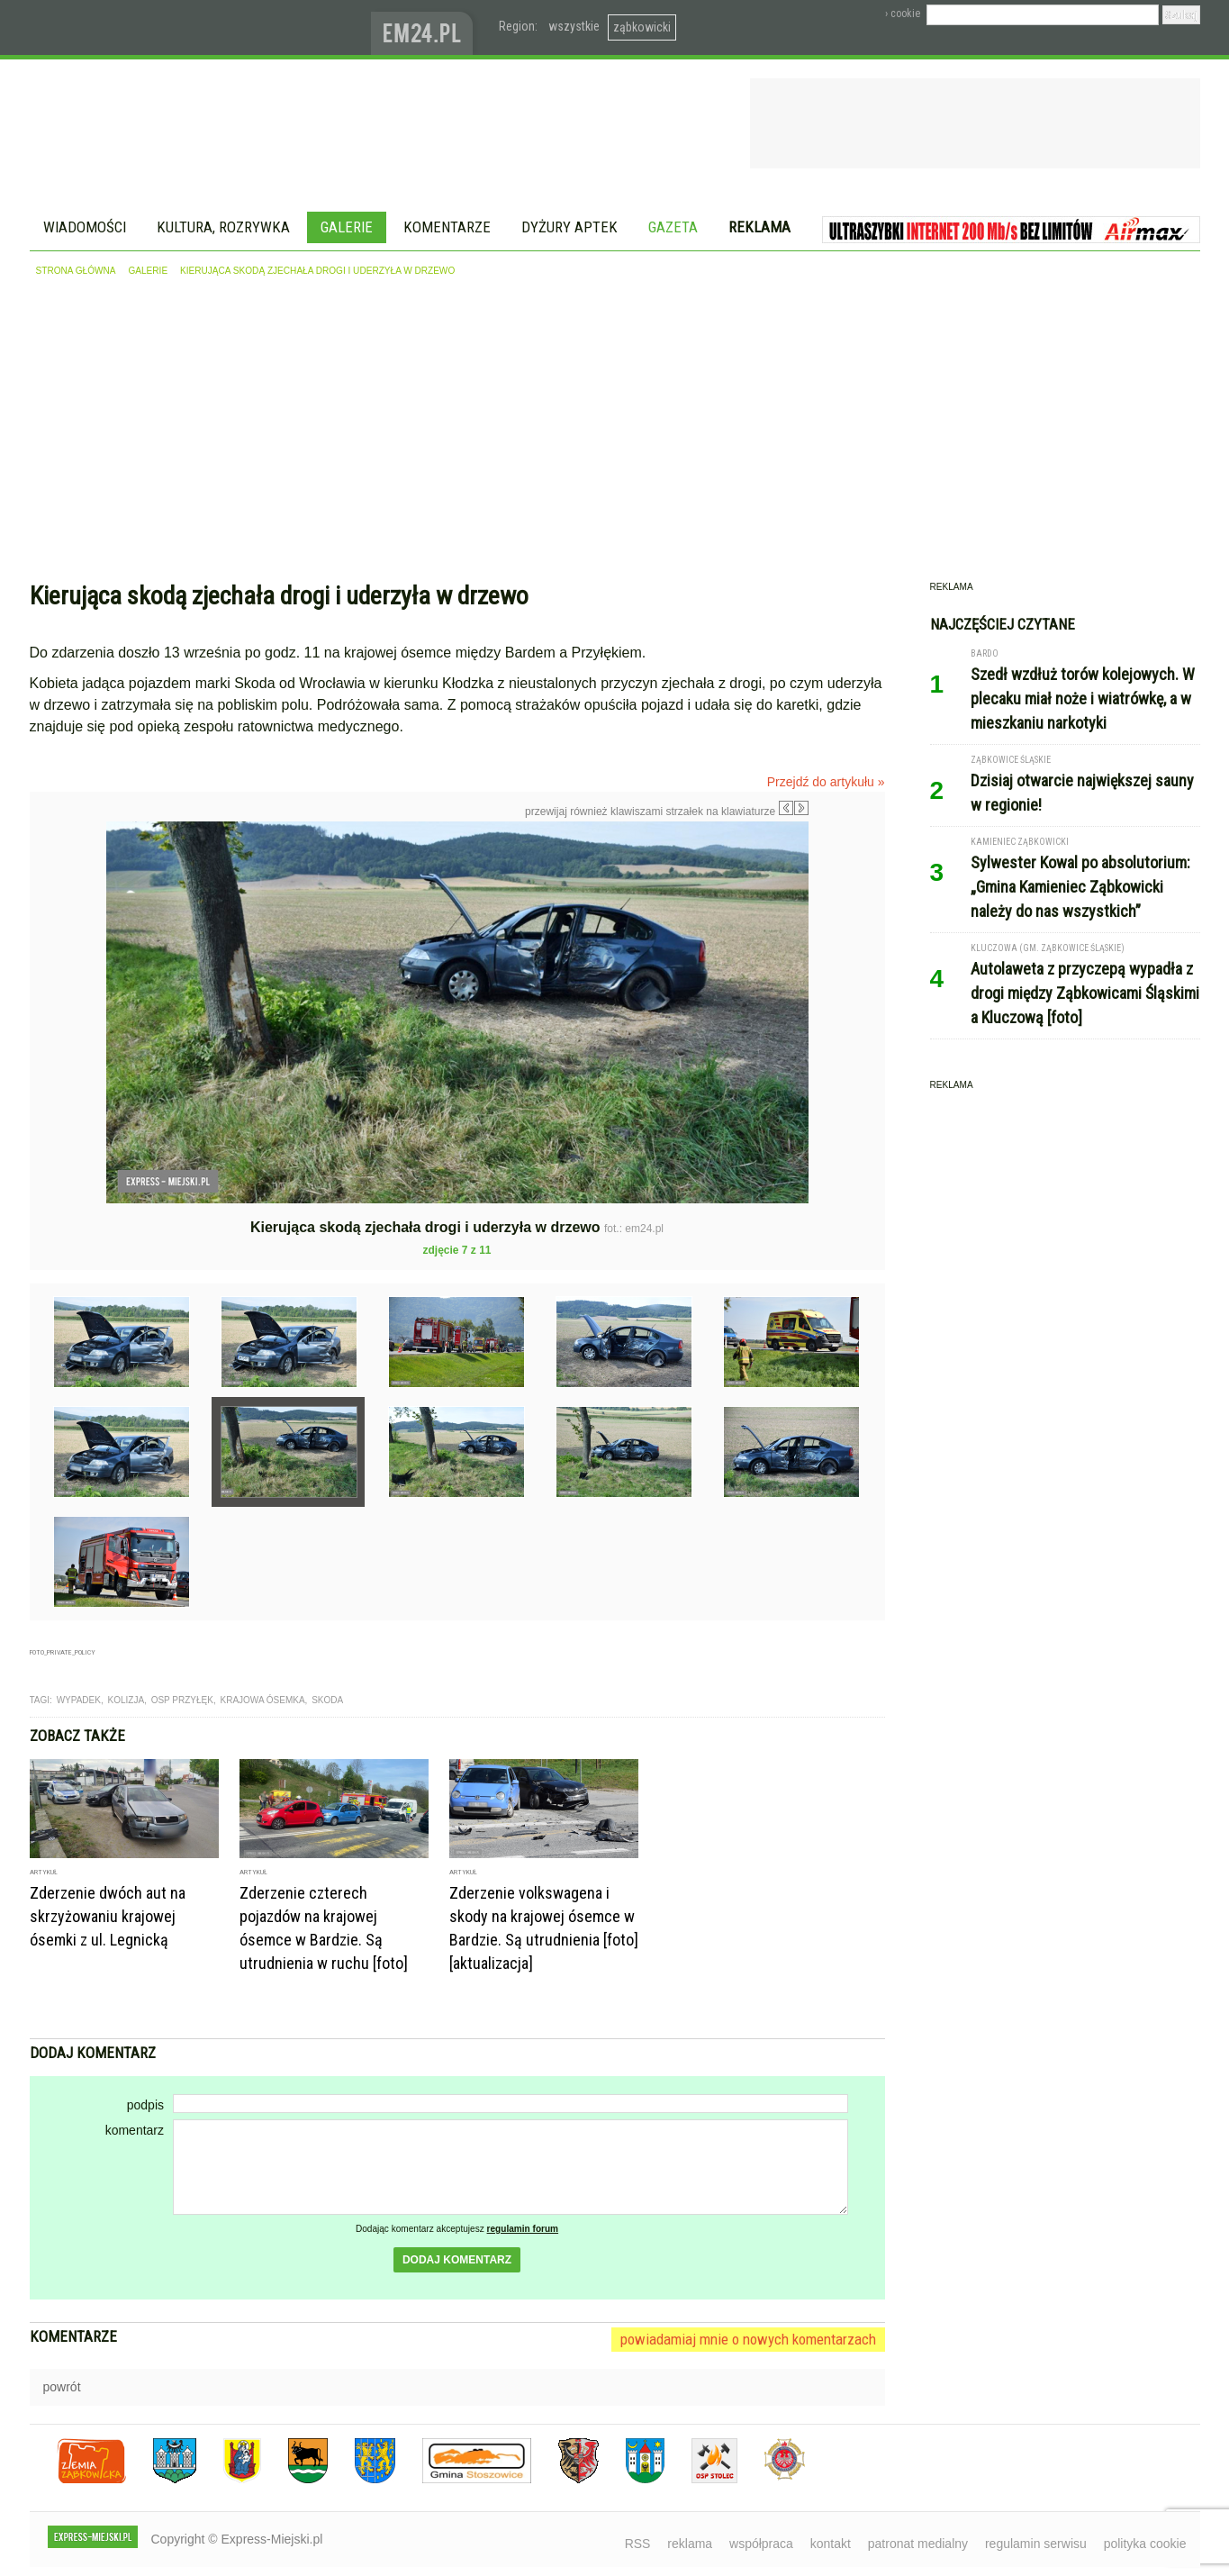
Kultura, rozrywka (223, 227)
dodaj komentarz (456, 2260)
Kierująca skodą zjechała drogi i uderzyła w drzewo (317, 271)
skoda (327, 1700)
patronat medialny (918, 2543)
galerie (147, 271)
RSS (638, 2543)
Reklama (759, 227)
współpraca (761, 2543)
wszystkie (574, 26)
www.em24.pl (426, 27)
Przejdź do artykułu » (826, 782)
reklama (689, 2543)
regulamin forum (523, 2229)
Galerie (347, 227)
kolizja (126, 1700)
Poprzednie (68, 994)
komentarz (134, 2130)
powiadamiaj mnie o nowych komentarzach (748, 2339)
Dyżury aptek (569, 227)
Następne (847, 949)
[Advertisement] (615, 433)
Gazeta (673, 227)
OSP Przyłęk (182, 1700)
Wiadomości (84, 227)
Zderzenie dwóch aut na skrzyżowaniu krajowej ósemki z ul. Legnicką (107, 1916)
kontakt (830, 2543)
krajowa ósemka (263, 1700)
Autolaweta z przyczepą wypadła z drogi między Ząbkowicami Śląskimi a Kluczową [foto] (1085, 993)
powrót (62, 2387)
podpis (145, 2105)
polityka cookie (1145, 2543)
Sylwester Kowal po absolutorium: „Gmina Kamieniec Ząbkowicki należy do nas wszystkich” (1080, 887)
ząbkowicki (642, 27)
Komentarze (447, 227)
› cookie (902, 13)
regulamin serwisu (1036, 2543)
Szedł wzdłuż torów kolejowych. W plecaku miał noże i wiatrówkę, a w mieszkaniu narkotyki (1083, 698)
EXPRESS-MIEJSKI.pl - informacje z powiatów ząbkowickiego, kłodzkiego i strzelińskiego (200, 28)
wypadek (79, 1700)
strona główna (76, 271)
